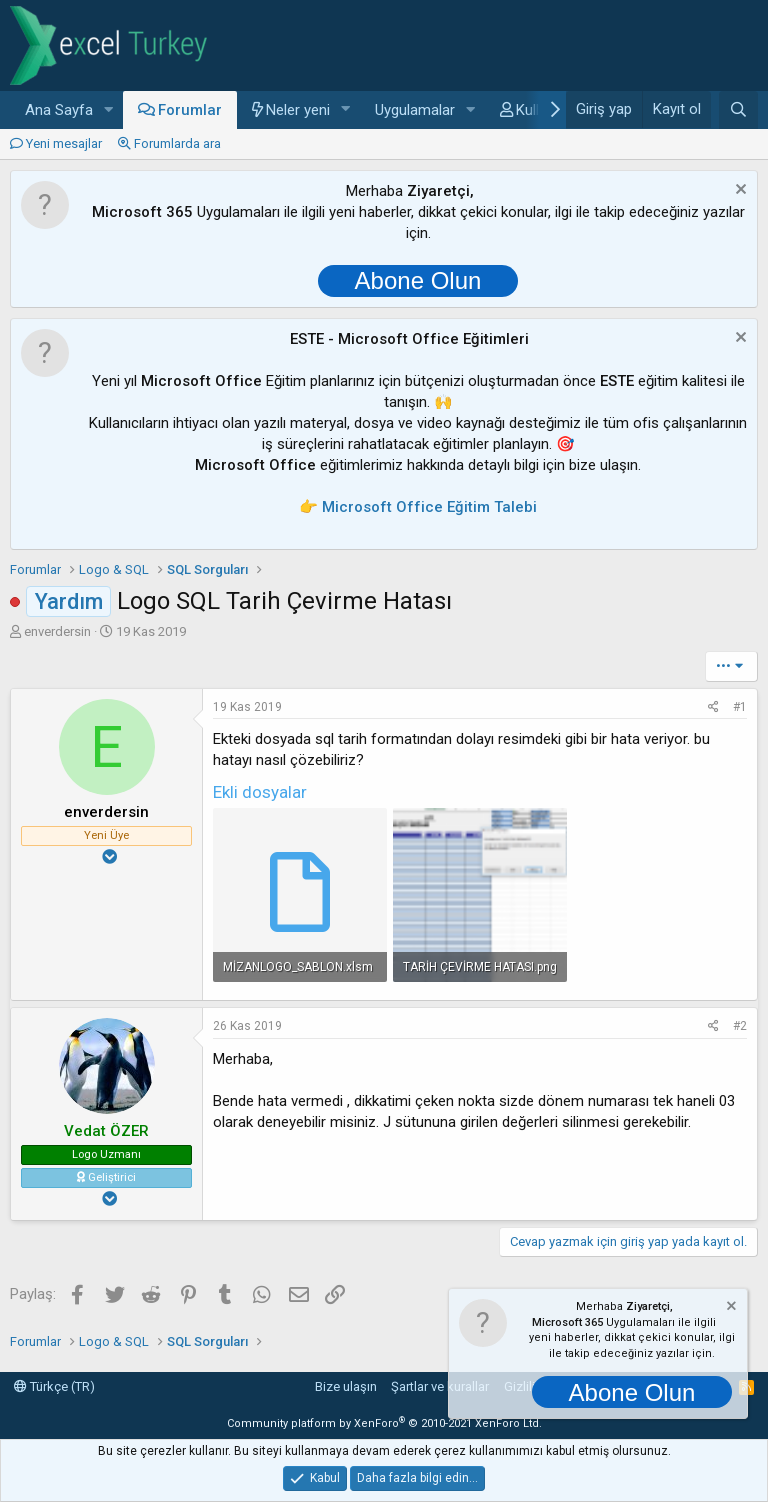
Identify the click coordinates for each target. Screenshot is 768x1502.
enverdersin (57, 631)
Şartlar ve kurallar (440, 1386)
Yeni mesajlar (64, 143)
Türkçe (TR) (54, 1386)
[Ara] (738, 110)
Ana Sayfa (59, 110)
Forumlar (190, 110)
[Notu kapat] (738, 191)
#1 (740, 707)
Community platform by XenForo (384, 1423)
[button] (109, 110)
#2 (740, 1026)
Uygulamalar (415, 110)
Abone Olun (418, 280)
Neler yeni (298, 110)
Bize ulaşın (346, 1386)
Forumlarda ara (177, 143)
